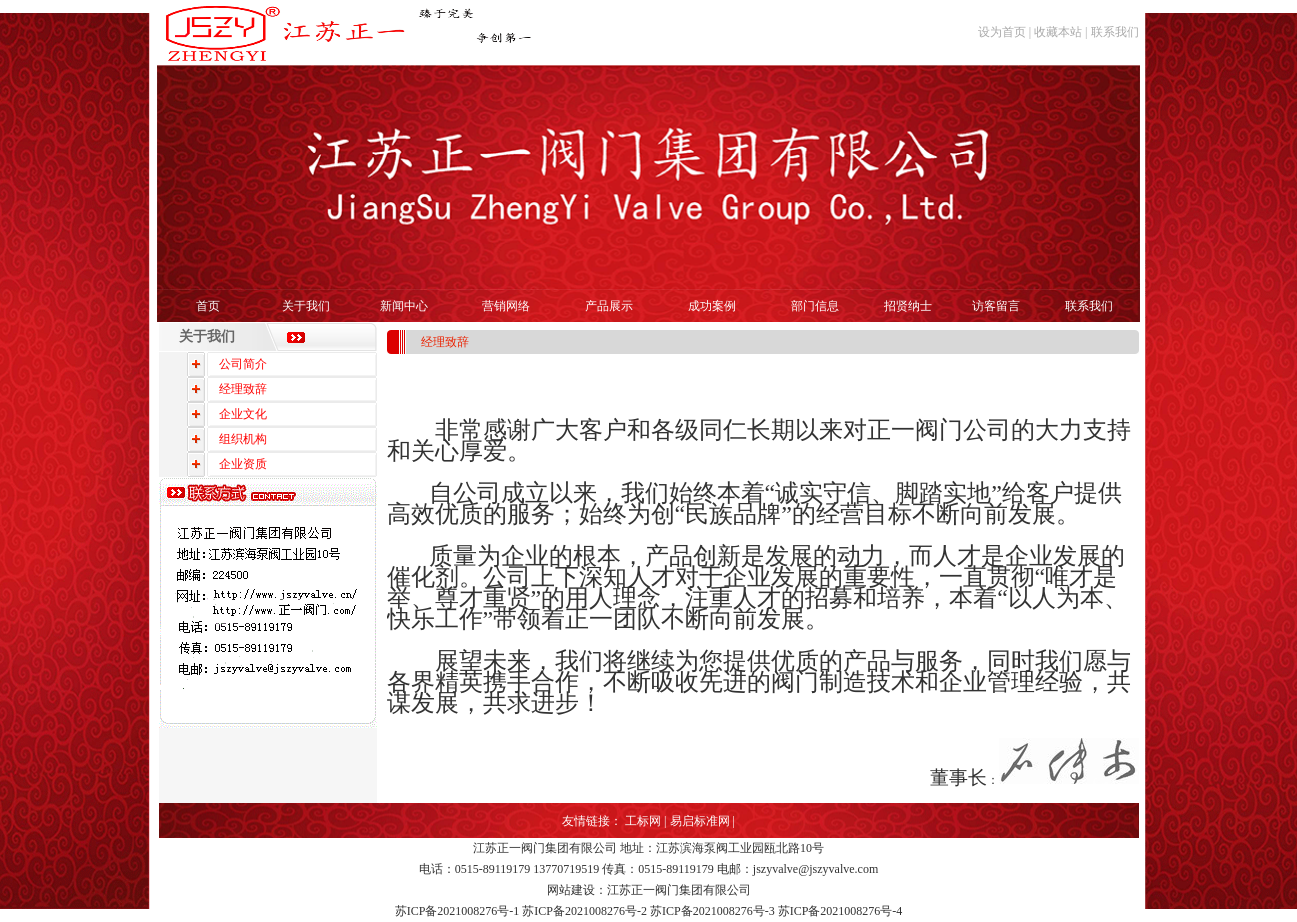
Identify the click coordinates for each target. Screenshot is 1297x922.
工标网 (643, 821)
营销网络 (506, 306)
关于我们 (306, 306)
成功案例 (712, 306)
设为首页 (1002, 32)
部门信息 (815, 306)
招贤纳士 (908, 306)
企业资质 (243, 464)
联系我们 (1115, 32)
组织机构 (243, 439)
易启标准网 (700, 821)
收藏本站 (1058, 32)
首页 (208, 306)
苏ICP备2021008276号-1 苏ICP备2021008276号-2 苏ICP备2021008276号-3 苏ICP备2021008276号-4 (649, 911)
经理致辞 (243, 389)
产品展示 (609, 306)
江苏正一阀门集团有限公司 (545, 848)
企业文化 (243, 414)
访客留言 (996, 306)
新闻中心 (404, 306)
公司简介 (243, 364)
